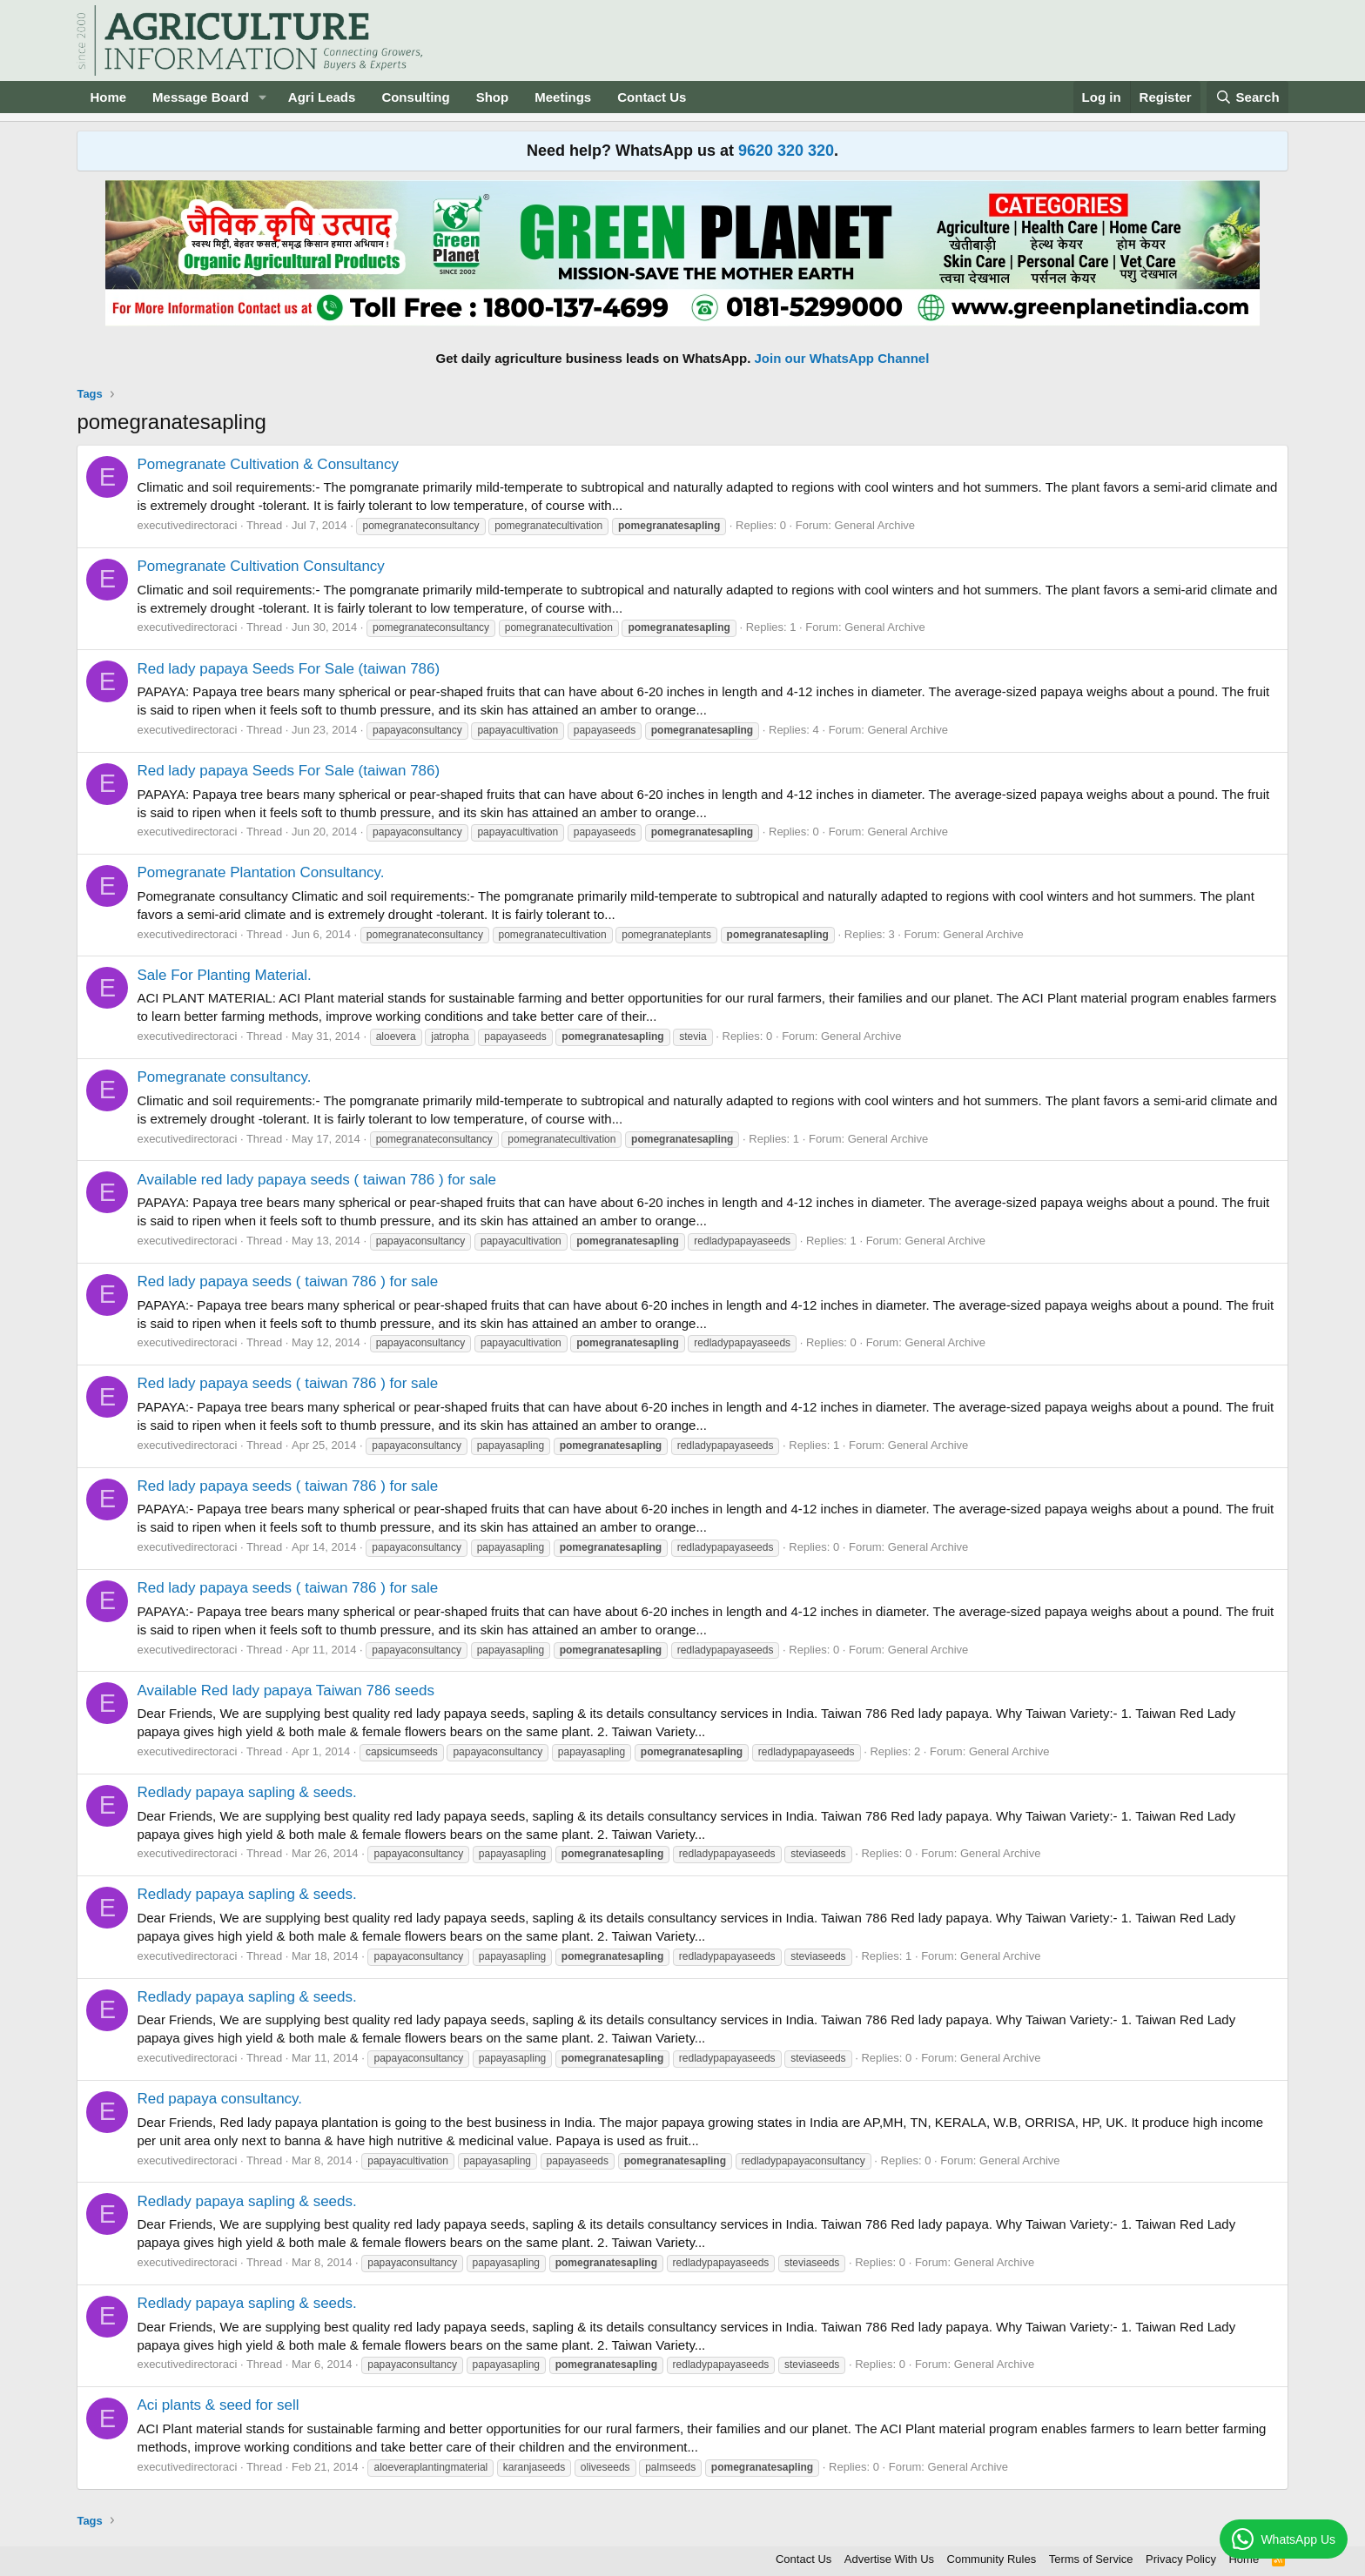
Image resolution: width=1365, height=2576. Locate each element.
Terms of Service (1091, 2559)
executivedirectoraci (187, 525)
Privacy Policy (1181, 2559)
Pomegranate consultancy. (224, 1077)
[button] (263, 97)
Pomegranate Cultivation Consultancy (260, 566)
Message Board (200, 97)
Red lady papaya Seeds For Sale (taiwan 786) (288, 669)
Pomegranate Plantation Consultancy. (260, 872)
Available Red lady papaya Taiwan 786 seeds (285, 1690)
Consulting (415, 97)
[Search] (1247, 97)
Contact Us (651, 97)
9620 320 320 (786, 150)
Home (108, 97)
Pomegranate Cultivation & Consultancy (268, 464)
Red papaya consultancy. (219, 2098)
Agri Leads (322, 97)
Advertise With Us (889, 2559)
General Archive (875, 525)
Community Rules (992, 2559)
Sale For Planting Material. (224, 975)
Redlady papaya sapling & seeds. (246, 1792)
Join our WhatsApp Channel (842, 358)
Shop (492, 97)
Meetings (563, 97)
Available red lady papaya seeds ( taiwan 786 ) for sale (316, 1179)
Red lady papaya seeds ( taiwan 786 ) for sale (287, 1281)
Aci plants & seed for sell (218, 2405)
